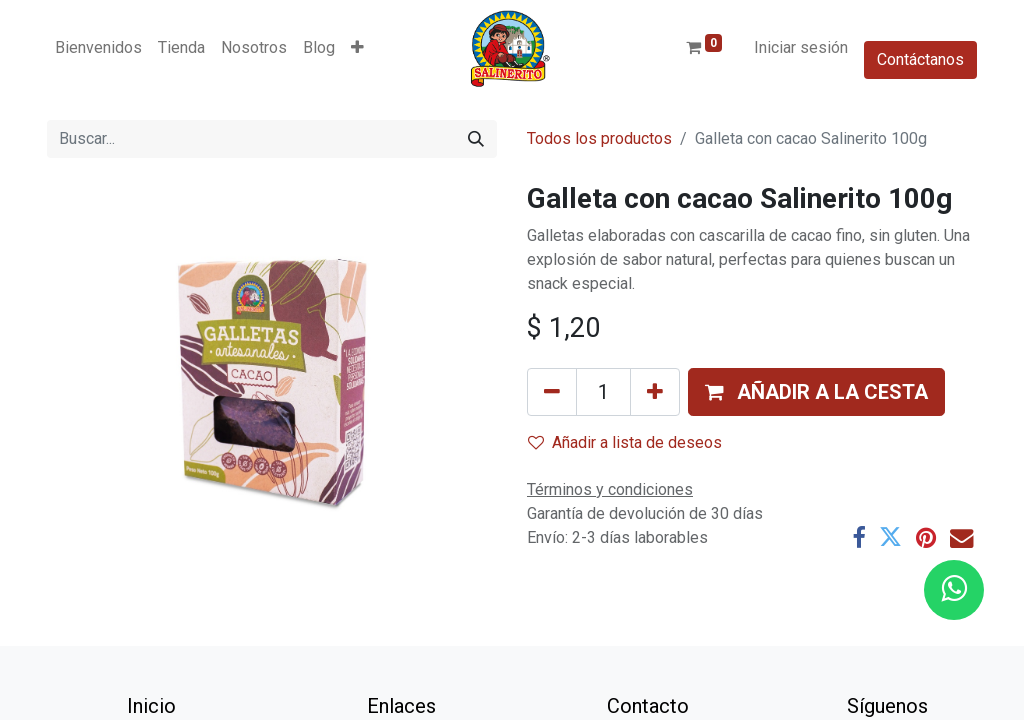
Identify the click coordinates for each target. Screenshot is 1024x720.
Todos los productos (599, 138)
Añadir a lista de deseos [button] (625, 442)
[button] (357, 48)
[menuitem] (98, 48)
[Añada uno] (655, 392)
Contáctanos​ (920, 59)
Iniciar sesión (801, 47)
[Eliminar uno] (552, 392)
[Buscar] (476, 139)
